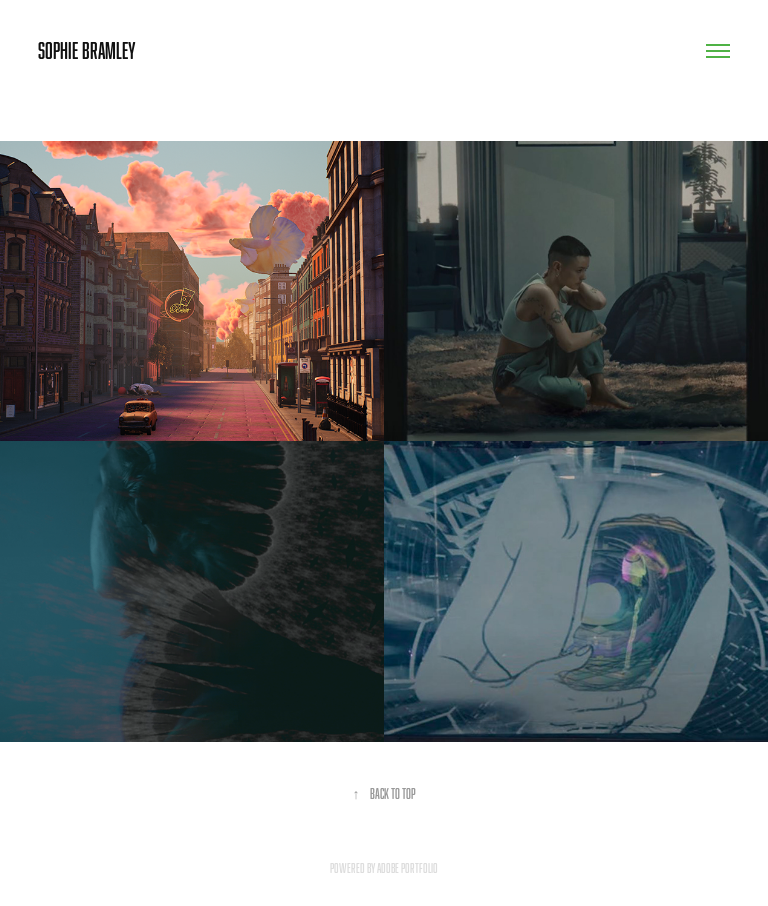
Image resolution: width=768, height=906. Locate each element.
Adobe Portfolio (407, 868)
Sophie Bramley (87, 50)
